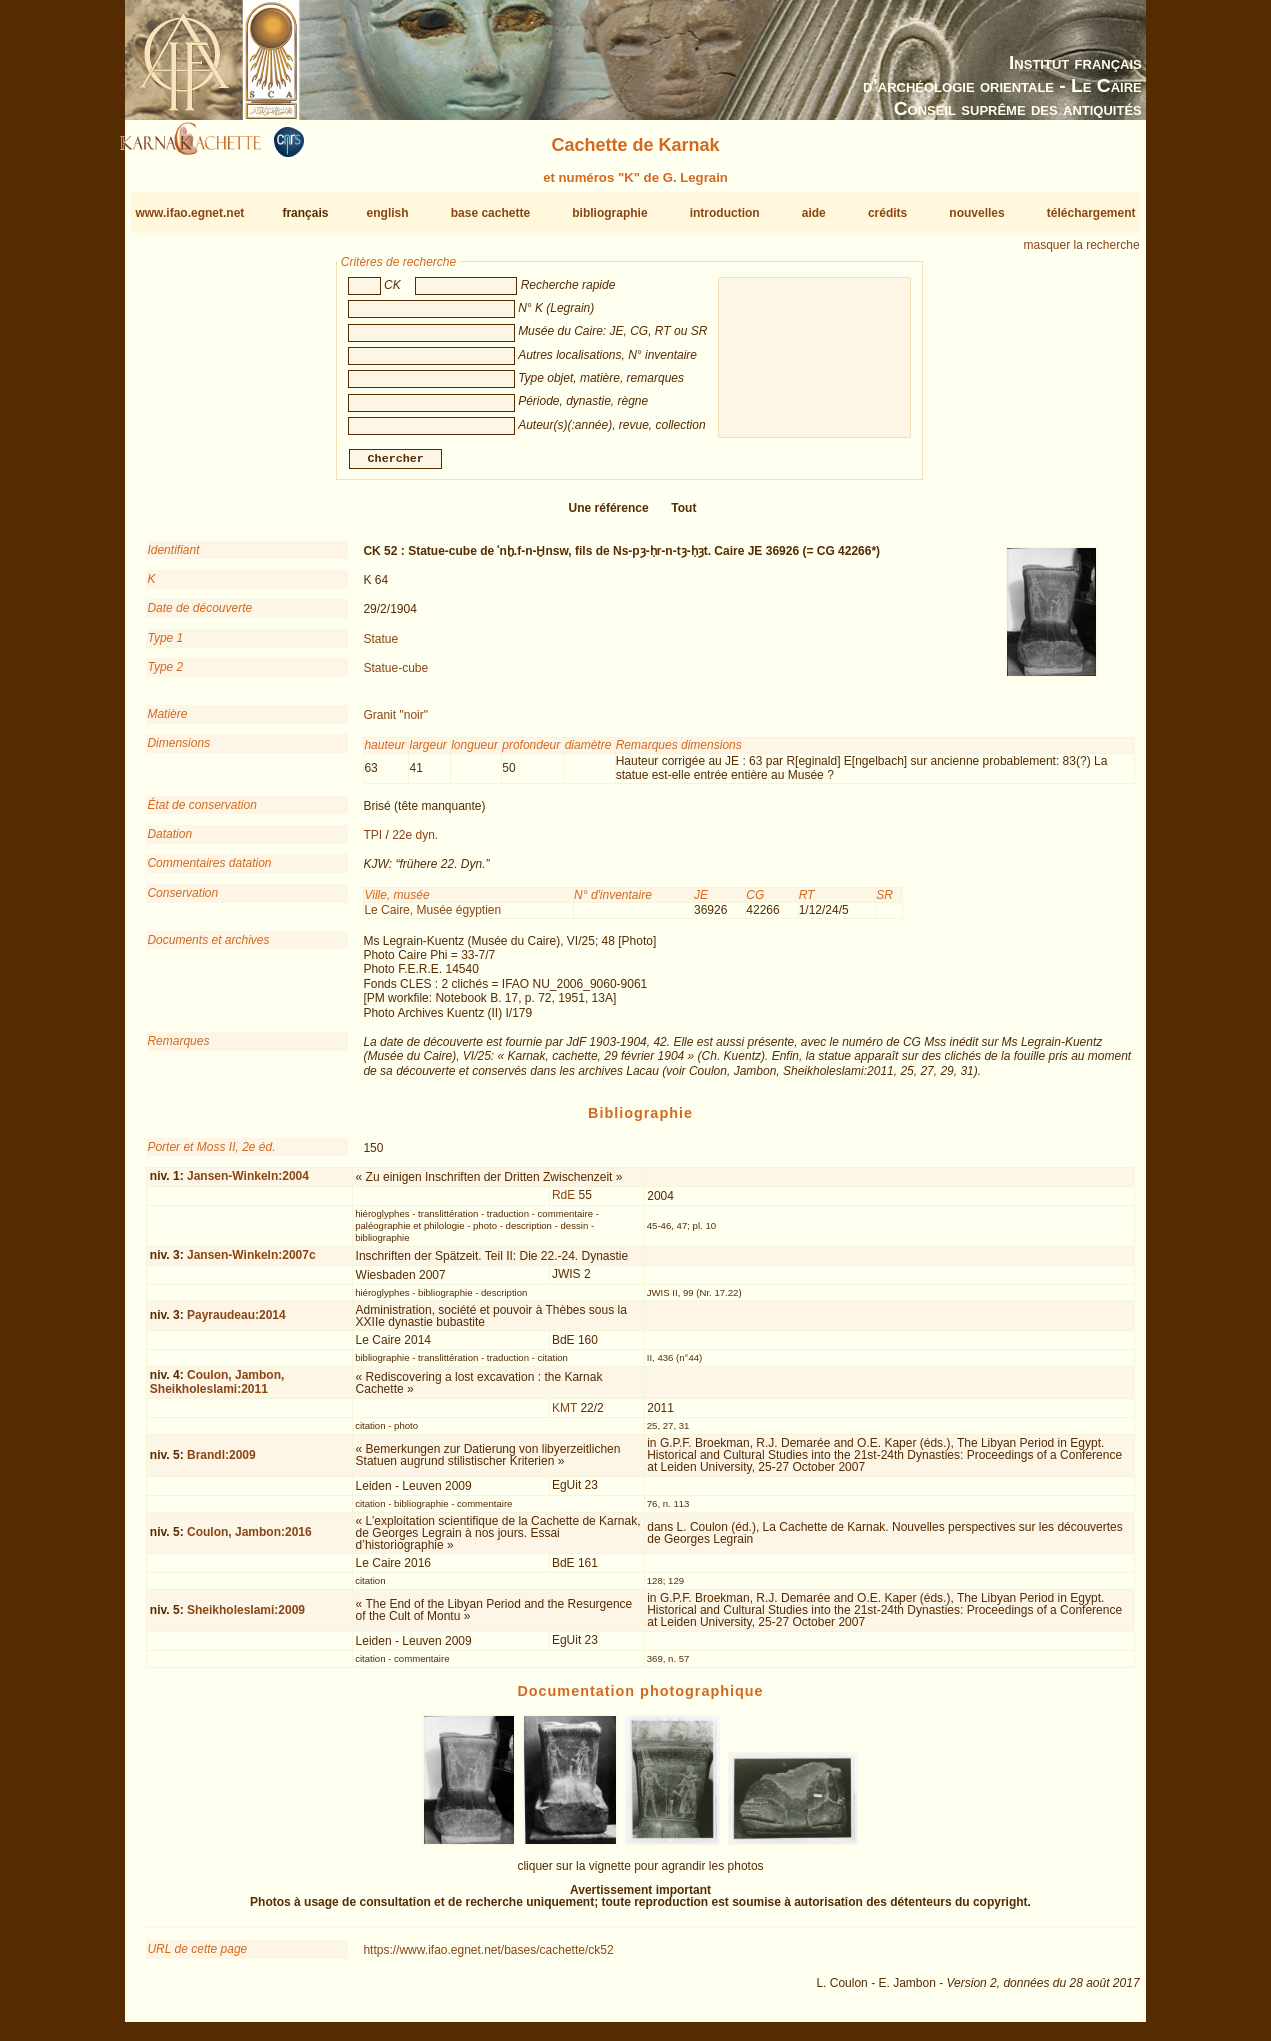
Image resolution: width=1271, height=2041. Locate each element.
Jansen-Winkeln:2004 (248, 1184)
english (388, 213)
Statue (380, 647)
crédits (887, 213)
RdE (563, 1203)
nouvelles (976, 213)
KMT (564, 1415)
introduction (725, 213)
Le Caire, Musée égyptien (432, 918)
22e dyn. (415, 843)
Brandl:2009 (221, 1463)
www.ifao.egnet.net (189, 213)
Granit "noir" (395, 723)
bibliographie (609, 213)
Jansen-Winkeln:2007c (251, 1263)
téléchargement (1091, 213)
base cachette (490, 213)
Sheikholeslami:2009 (246, 1618)
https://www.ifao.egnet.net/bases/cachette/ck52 (488, 1958)
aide (814, 213)
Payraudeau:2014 (236, 1323)
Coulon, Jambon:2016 (249, 1540)
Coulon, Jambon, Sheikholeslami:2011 (217, 1389)
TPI (372, 843)
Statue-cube (395, 676)
